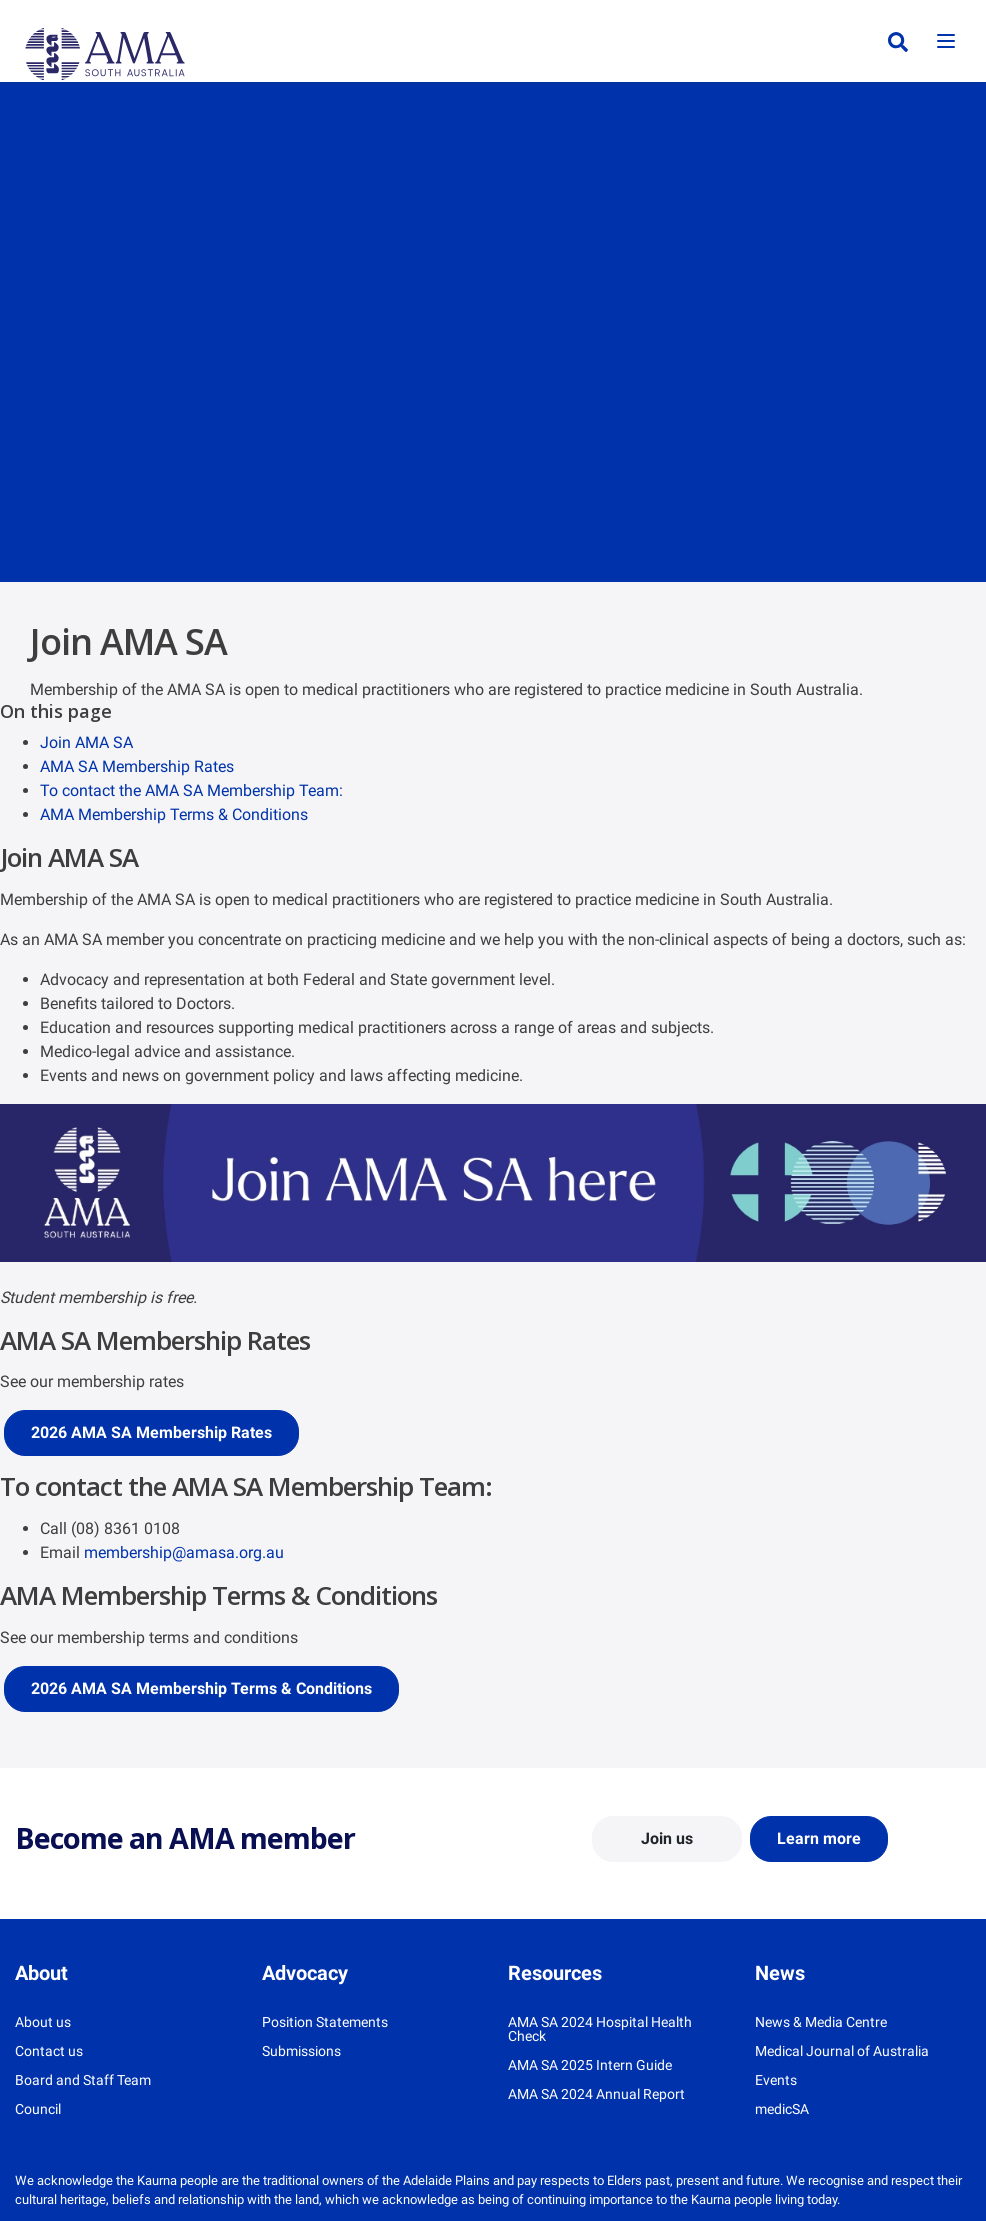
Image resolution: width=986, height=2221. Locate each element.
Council (38, 2109)
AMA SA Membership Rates (137, 766)
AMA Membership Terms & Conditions (174, 814)
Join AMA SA (86, 742)
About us (43, 2022)
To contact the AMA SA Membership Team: (191, 790)
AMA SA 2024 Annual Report (596, 2094)
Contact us (49, 2051)
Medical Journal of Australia (842, 2051)
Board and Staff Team (83, 2080)
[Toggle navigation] (946, 42)
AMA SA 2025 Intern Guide (590, 2065)
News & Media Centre (821, 2022)
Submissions (301, 2051)
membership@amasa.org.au (184, 1552)
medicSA (782, 2109)
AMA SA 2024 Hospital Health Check (600, 2029)
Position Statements (325, 2022)
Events (776, 2080)
